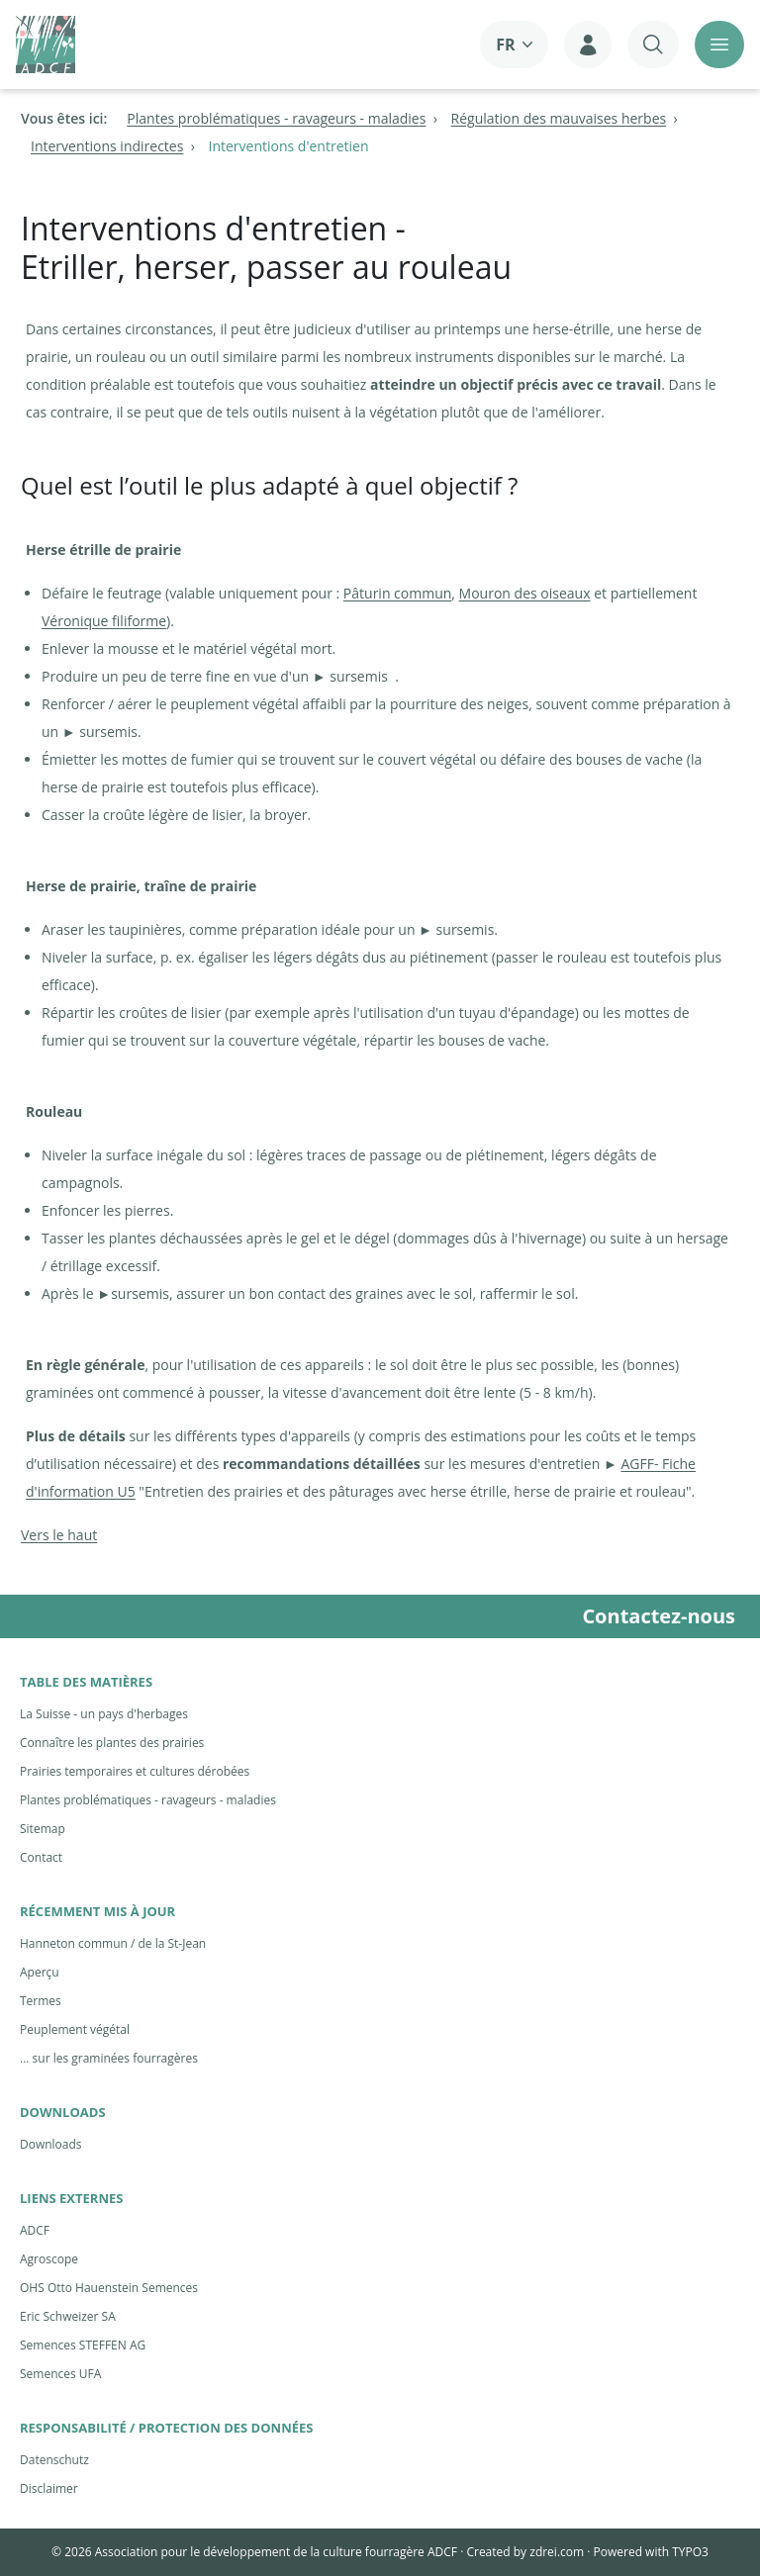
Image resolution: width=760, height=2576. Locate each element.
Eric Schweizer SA (68, 2316)
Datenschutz (54, 2459)
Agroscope (49, 2259)
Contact (41, 1857)
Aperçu (39, 1972)
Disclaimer (49, 2488)
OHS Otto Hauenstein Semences (109, 2287)
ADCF (34, 2230)
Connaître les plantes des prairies (112, 1742)
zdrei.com (556, 2551)
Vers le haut (59, 1534)
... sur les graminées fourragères (109, 2058)
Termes (40, 2000)
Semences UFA (60, 2373)
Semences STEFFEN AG (82, 2345)
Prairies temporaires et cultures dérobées (134, 1771)
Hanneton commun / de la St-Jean (113, 1943)
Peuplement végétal (75, 2029)
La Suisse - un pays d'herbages (104, 1713)
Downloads (51, 2144)
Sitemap (42, 1828)
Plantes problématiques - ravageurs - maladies (148, 1800)
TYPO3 (690, 2551)
